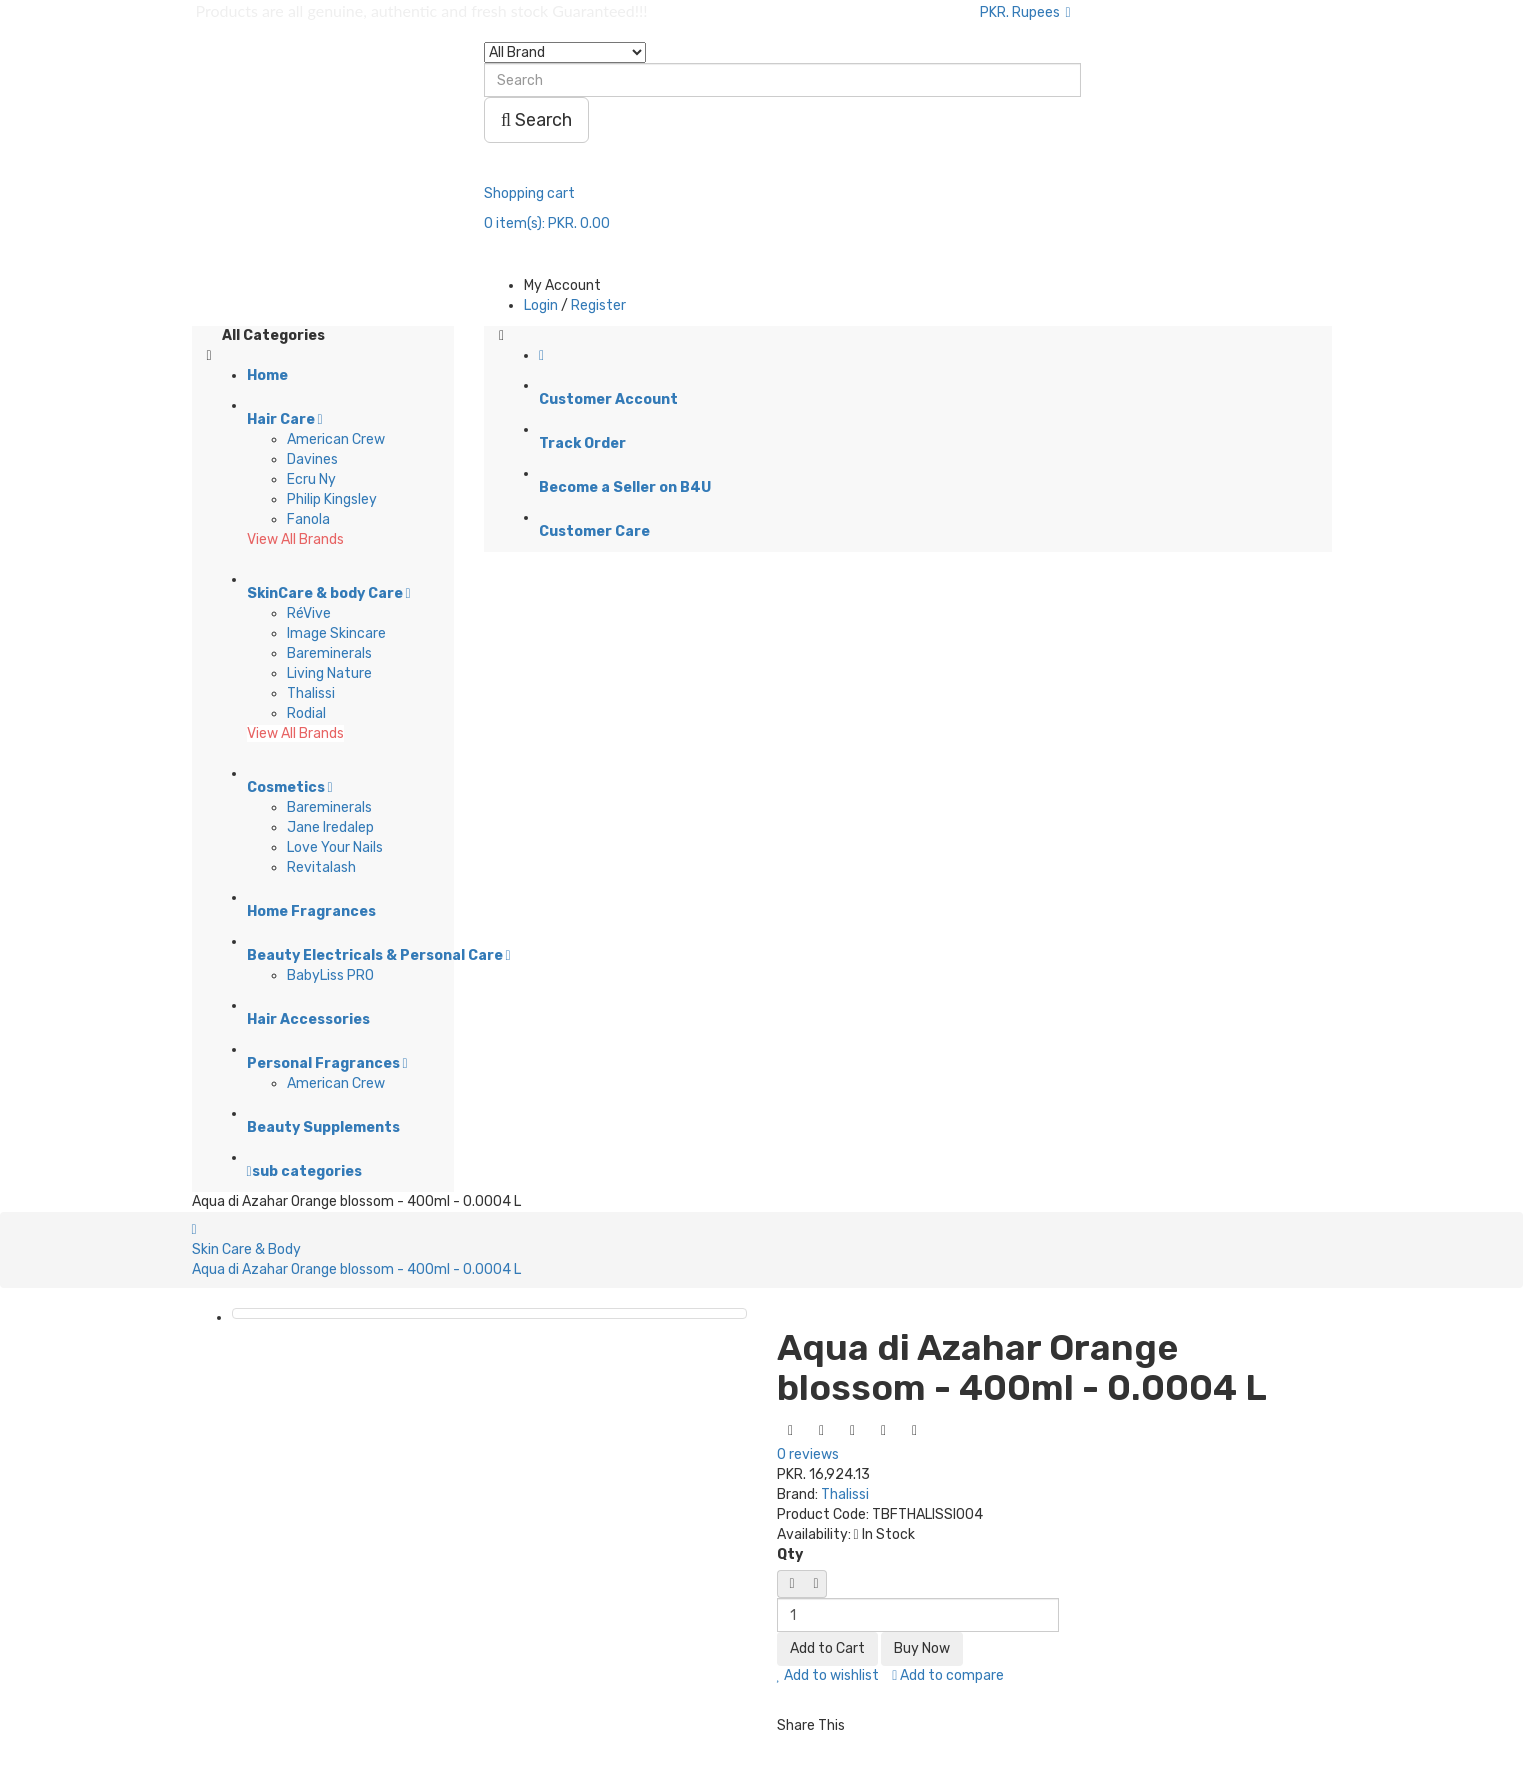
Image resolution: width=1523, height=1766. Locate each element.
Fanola (308, 519)
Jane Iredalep (330, 827)
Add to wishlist (828, 1675)
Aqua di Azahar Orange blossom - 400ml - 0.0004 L (356, 1269)
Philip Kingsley (332, 499)
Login (541, 305)
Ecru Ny (311, 479)
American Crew (336, 439)
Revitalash (321, 867)
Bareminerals (329, 653)
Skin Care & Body (246, 1249)
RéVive (309, 613)
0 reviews (808, 1454)
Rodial (306, 713)
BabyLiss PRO (330, 975)
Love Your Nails (335, 847)
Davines (312, 459)
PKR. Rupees (1025, 12)
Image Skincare (336, 633)
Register (598, 305)
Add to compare (948, 1675)
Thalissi (311, 693)
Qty (790, 1554)
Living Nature (329, 673)
